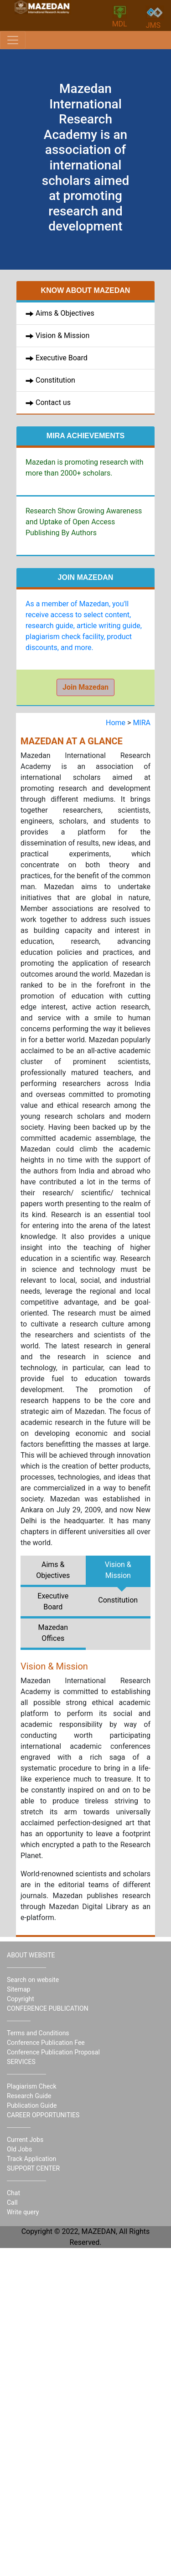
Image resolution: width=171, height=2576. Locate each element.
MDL (119, 16)
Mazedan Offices (53, 1633)
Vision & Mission (62, 335)
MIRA (141, 722)
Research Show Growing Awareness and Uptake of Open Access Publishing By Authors (84, 522)
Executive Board (62, 357)
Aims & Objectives (65, 313)
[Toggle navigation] (13, 40)
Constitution (54, 380)
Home (116, 722)
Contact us (52, 402)
